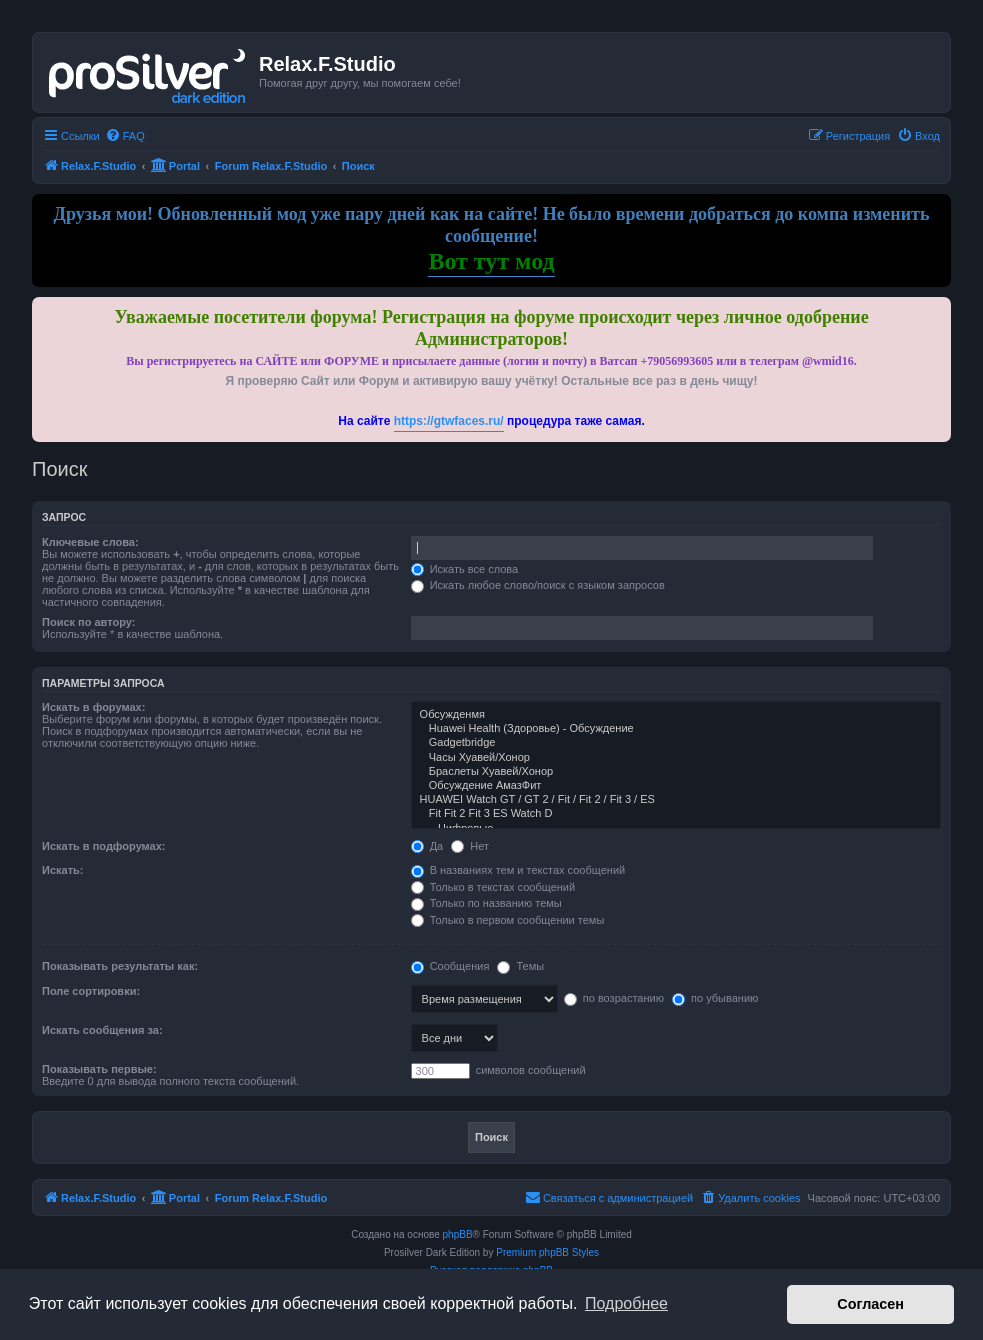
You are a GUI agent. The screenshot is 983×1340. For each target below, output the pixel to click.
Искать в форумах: (93, 707)
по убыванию (715, 998)
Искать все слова (465, 569)
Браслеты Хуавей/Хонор (676, 772)
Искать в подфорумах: (104, 846)
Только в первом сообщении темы (508, 920)
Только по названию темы (486, 903)
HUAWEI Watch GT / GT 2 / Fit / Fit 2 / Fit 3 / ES (676, 800)
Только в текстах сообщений (493, 887)
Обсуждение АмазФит (676, 786)
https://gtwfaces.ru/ (449, 421)
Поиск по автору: (88, 622)
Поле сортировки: (91, 991)
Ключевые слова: (90, 542)
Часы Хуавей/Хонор (676, 758)
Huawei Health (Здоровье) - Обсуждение (676, 729)
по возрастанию (614, 998)
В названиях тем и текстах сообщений (518, 870)
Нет (470, 846)
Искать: (62, 870)
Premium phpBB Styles (547, 1252)
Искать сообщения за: (102, 1030)
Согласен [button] (870, 1304)
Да (427, 846)
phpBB (458, 1234)
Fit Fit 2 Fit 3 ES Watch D (676, 814)
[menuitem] (125, 136)
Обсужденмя (676, 715)
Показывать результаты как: (120, 966)
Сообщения (450, 966)
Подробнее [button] (626, 1303)
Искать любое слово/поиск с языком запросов (538, 585)
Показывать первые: (99, 1069)
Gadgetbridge (676, 743)
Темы (520, 966)
